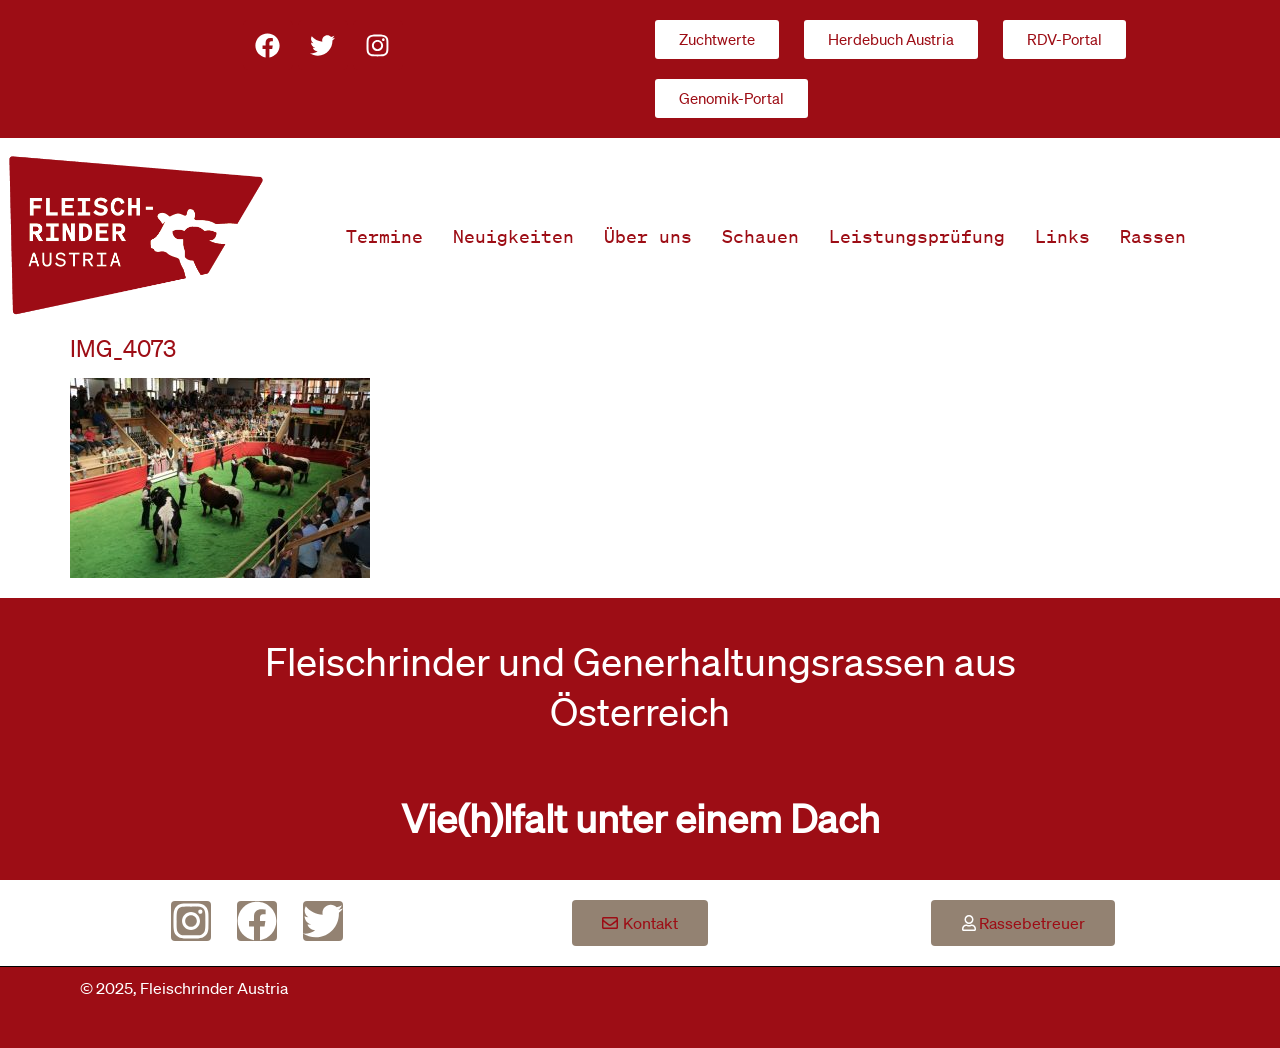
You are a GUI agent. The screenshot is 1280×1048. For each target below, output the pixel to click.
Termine (384, 236)
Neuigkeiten (513, 236)
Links (1062, 236)
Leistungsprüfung (917, 236)
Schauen (760, 236)
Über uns (648, 236)
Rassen (1153, 236)
